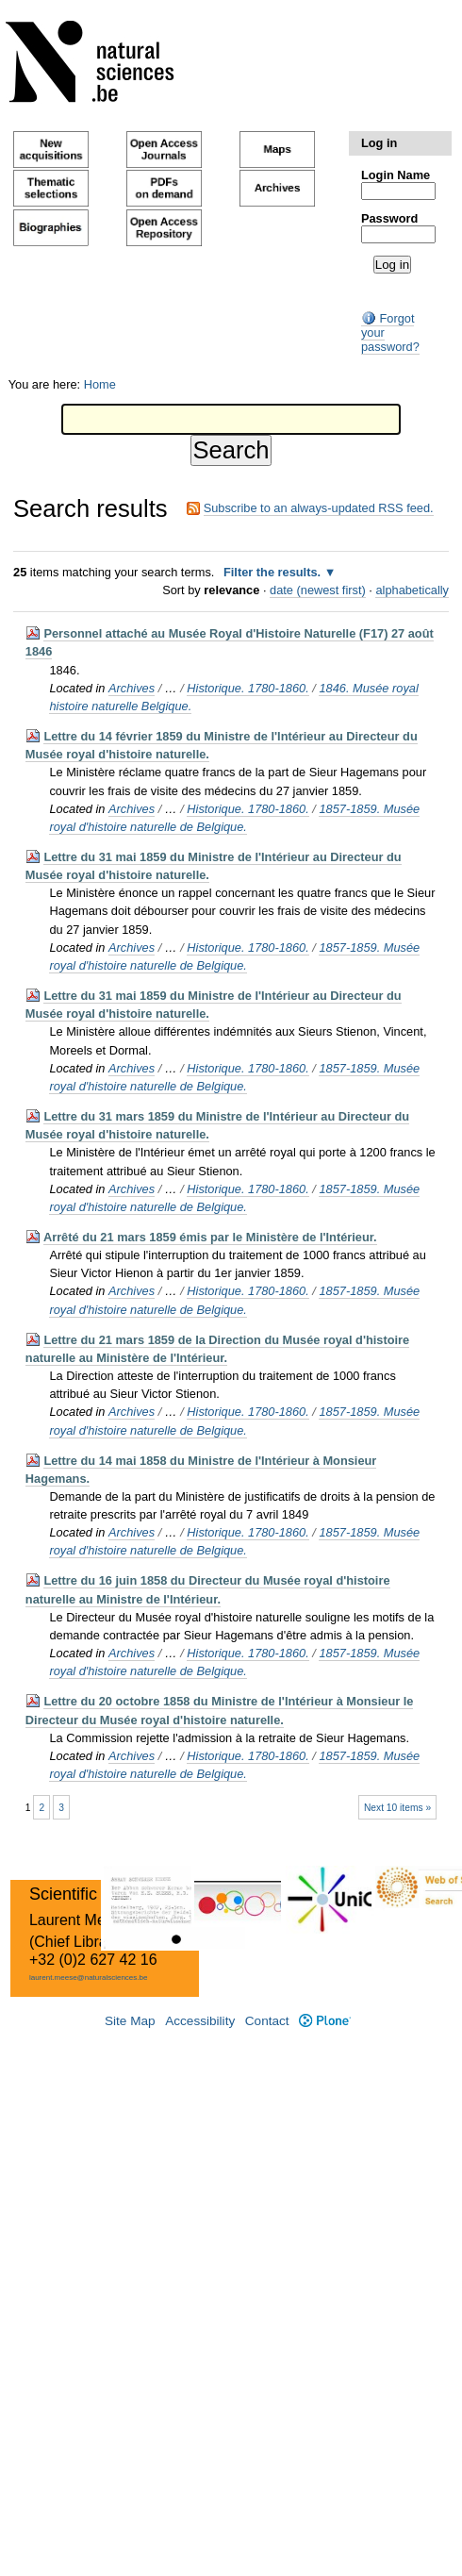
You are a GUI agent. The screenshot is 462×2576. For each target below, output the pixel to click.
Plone (324, 2021)
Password (389, 218)
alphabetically (412, 590)
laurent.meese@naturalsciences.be (88, 1977)
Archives (131, 688)
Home (100, 384)
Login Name (395, 175)
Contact (267, 2021)
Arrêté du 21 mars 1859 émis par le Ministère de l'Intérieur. (210, 1237)
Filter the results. (273, 572)
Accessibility (200, 2021)
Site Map (130, 2021)
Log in (379, 143)
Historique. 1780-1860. (247, 688)
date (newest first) (318, 590)
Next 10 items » (397, 1808)
